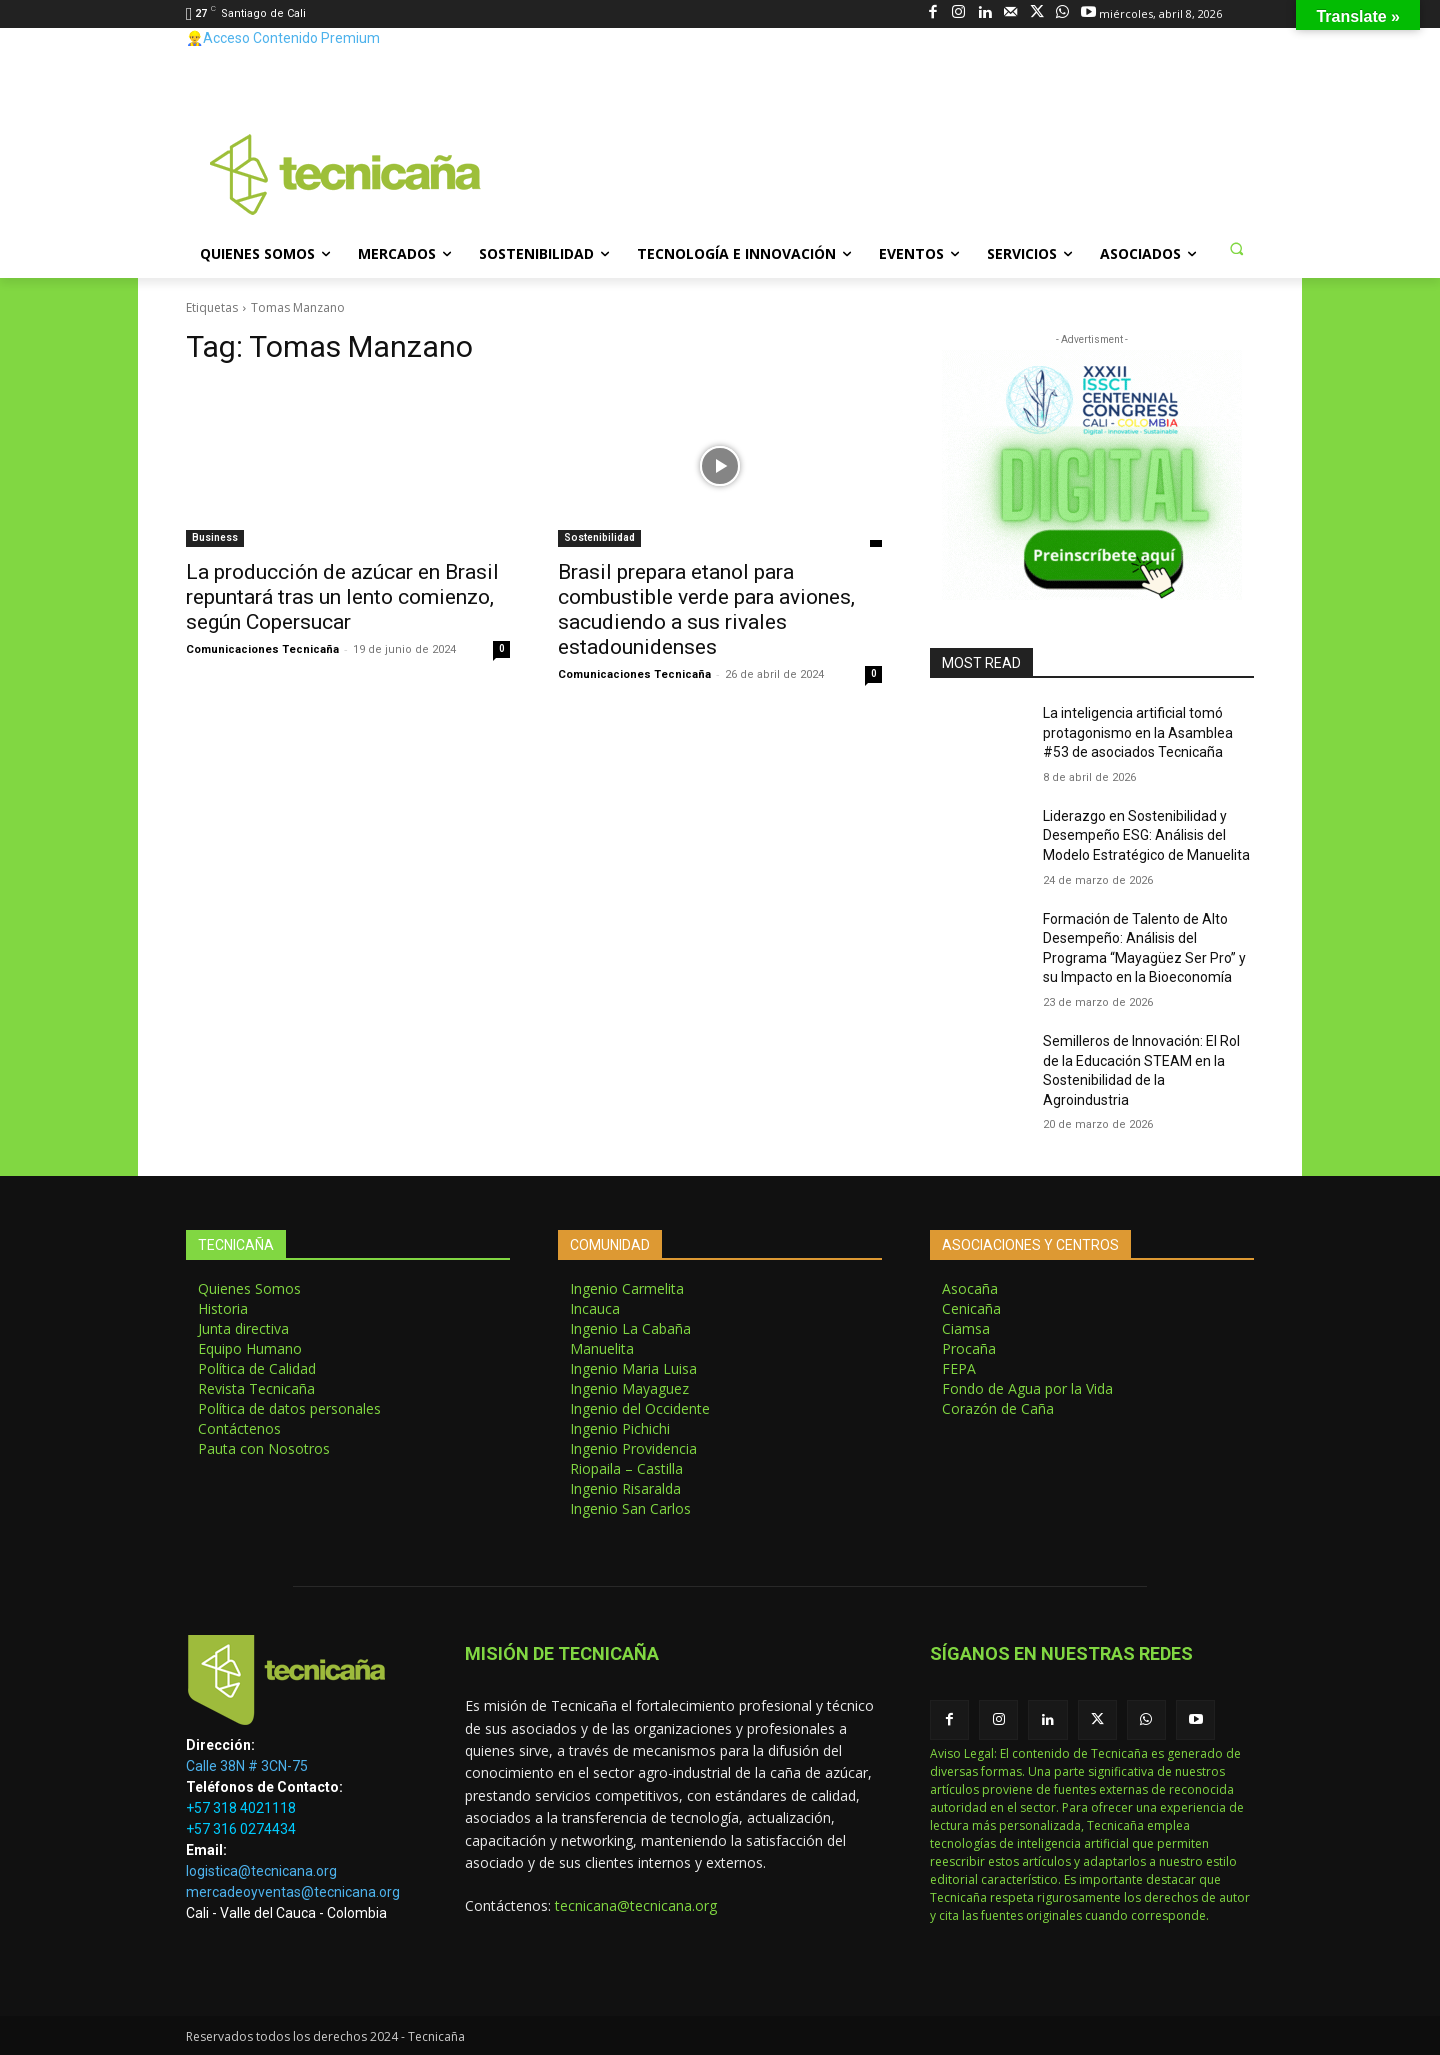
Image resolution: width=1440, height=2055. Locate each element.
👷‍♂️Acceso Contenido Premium (283, 38)
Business (215, 537)
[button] (1236, 248)
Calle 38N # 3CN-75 (247, 1766)
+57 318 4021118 (241, 1808)
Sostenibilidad (599, 537)
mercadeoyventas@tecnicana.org (293, 1892)
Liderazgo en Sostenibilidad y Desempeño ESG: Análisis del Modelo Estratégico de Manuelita (1146, 835)
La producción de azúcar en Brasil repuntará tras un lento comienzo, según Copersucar (342, 597)
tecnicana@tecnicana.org (636, 1905)
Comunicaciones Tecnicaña (262, 649)
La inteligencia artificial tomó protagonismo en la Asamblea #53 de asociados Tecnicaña (1138, 732)
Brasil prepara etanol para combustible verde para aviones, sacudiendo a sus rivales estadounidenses (706, 609)
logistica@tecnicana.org (261, 1871)
